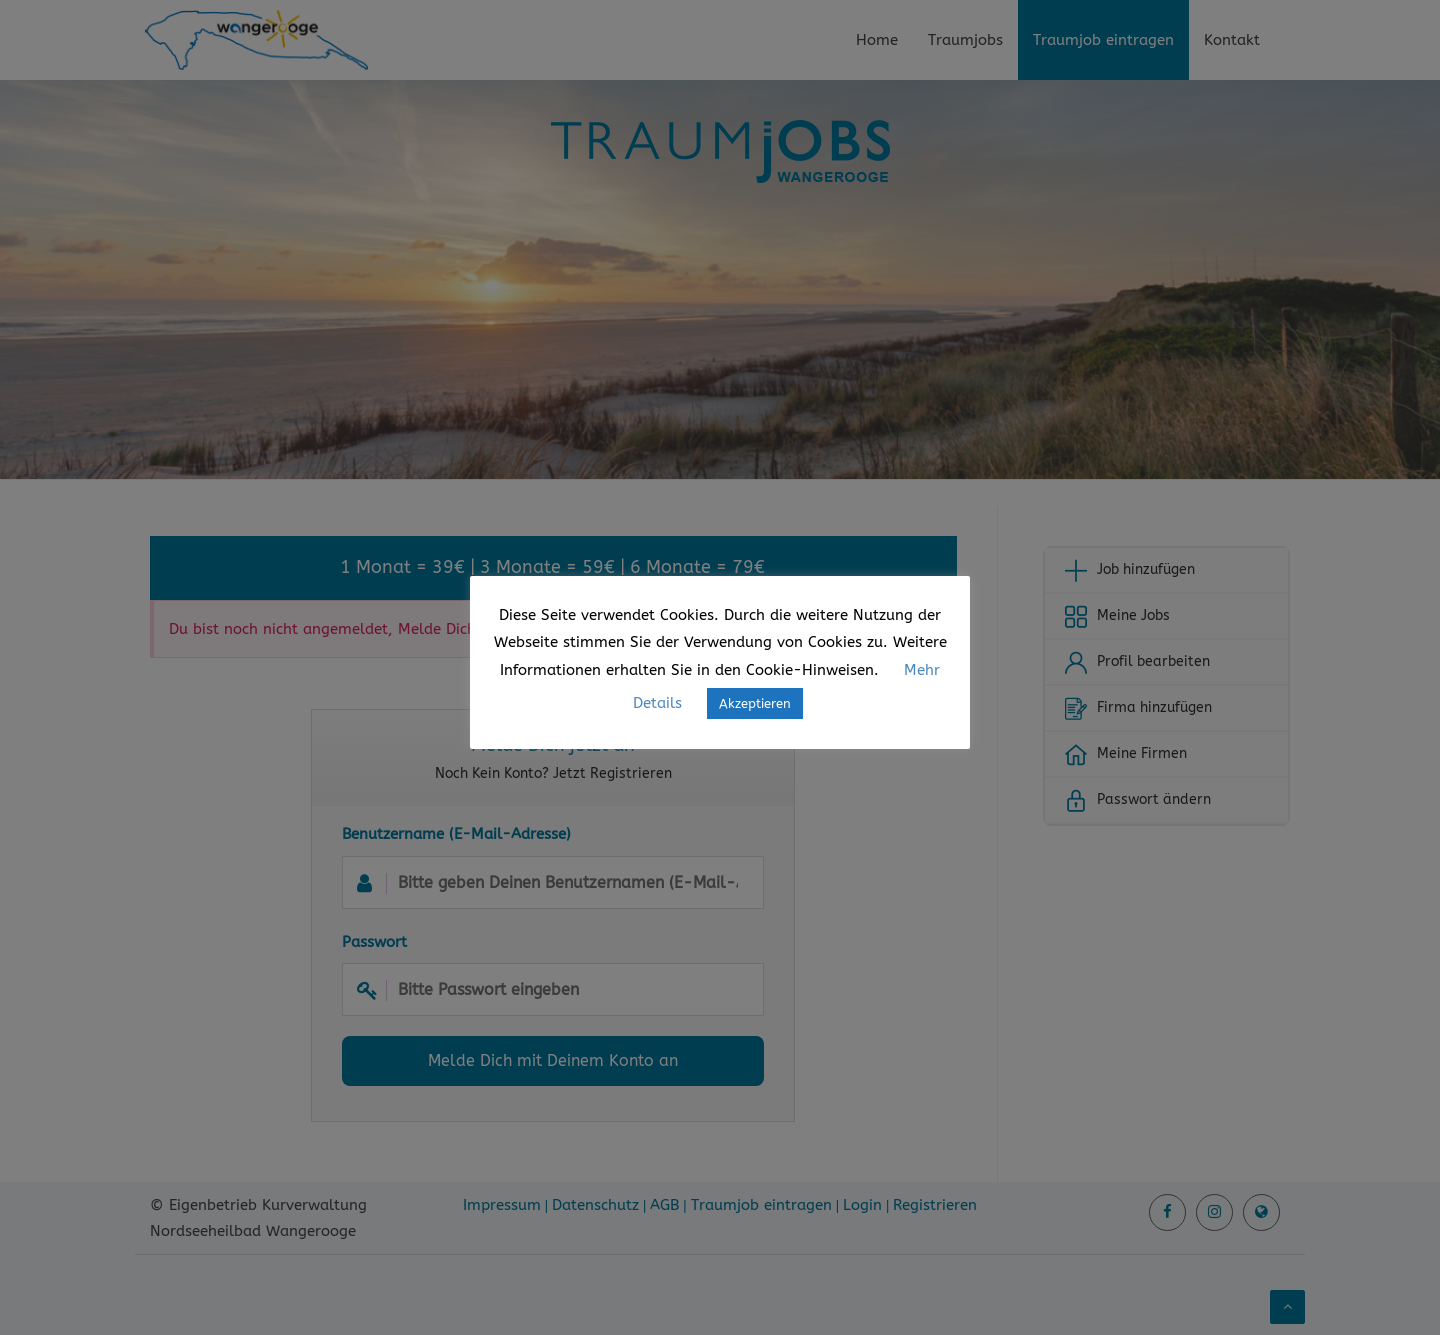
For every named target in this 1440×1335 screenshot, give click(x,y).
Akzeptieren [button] (755, 703)
